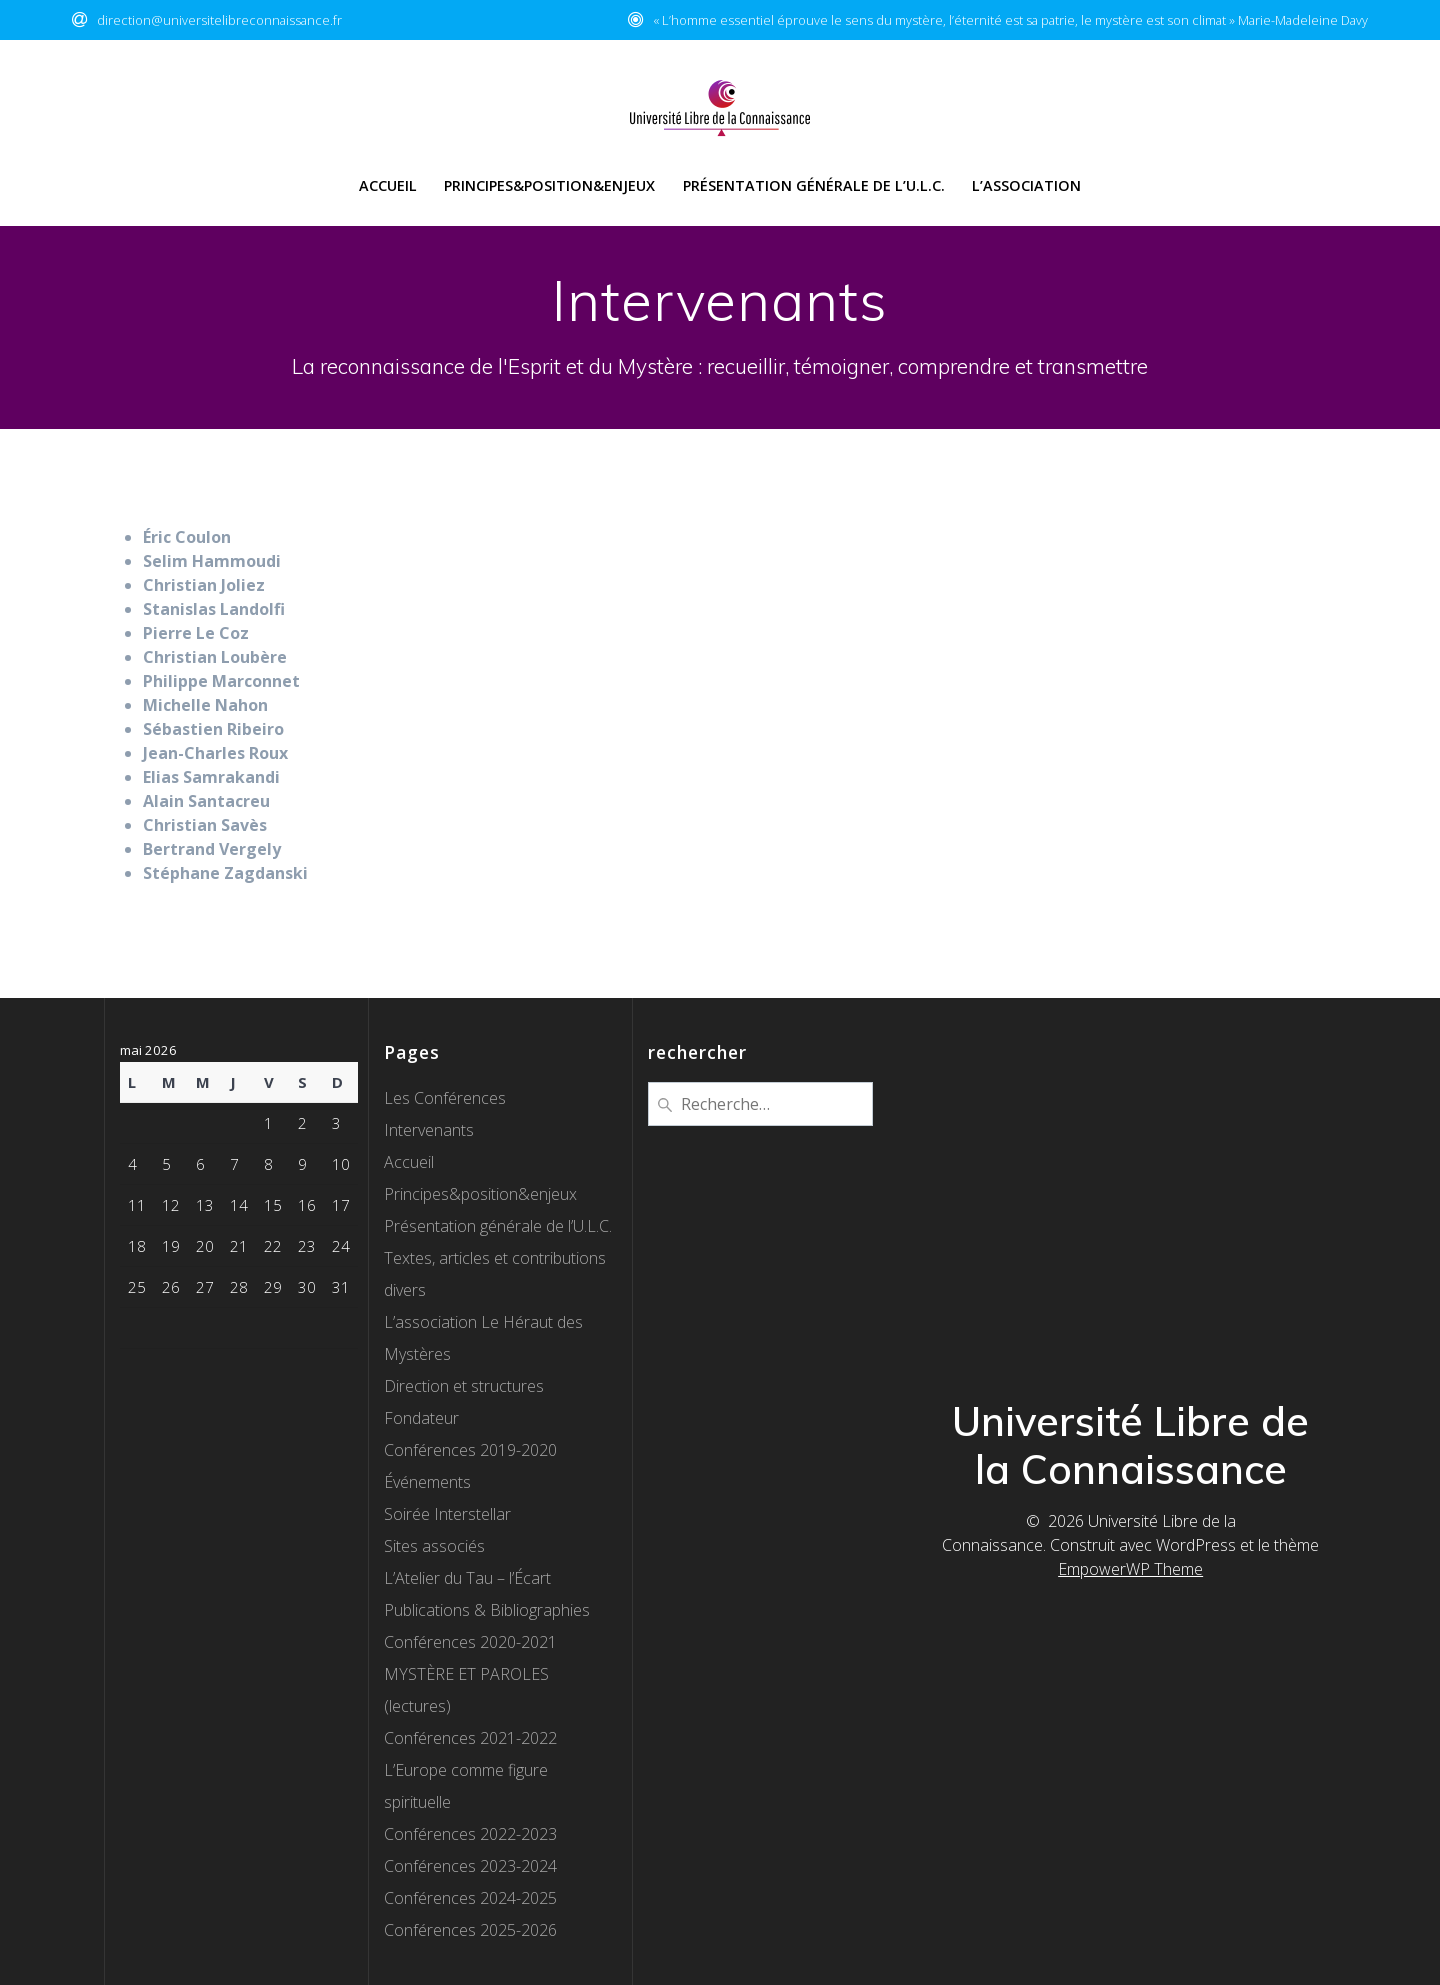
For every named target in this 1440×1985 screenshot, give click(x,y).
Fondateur (421, 1418)
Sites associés (434, 1546)
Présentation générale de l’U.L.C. (814, 185)
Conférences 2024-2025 (470, 1898)
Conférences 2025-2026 (470, 1930)
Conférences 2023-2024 (470, 1866)
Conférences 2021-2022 (470, 1738)
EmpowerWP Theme (1130, 1569)
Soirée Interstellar (447, 1514)
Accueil (388, 185)
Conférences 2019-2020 (470, 1450)
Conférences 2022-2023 (470, 1834)
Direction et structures (464, 1386)
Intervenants (429, 1130)
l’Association (1026, 185)
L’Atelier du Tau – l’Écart (467, 1578)
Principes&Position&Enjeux (549, 185)
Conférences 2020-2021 (470, 1642)
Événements (427, 1482)
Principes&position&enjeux (480, 1194)
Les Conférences (445, 1098)
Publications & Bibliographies (487, 1610)
